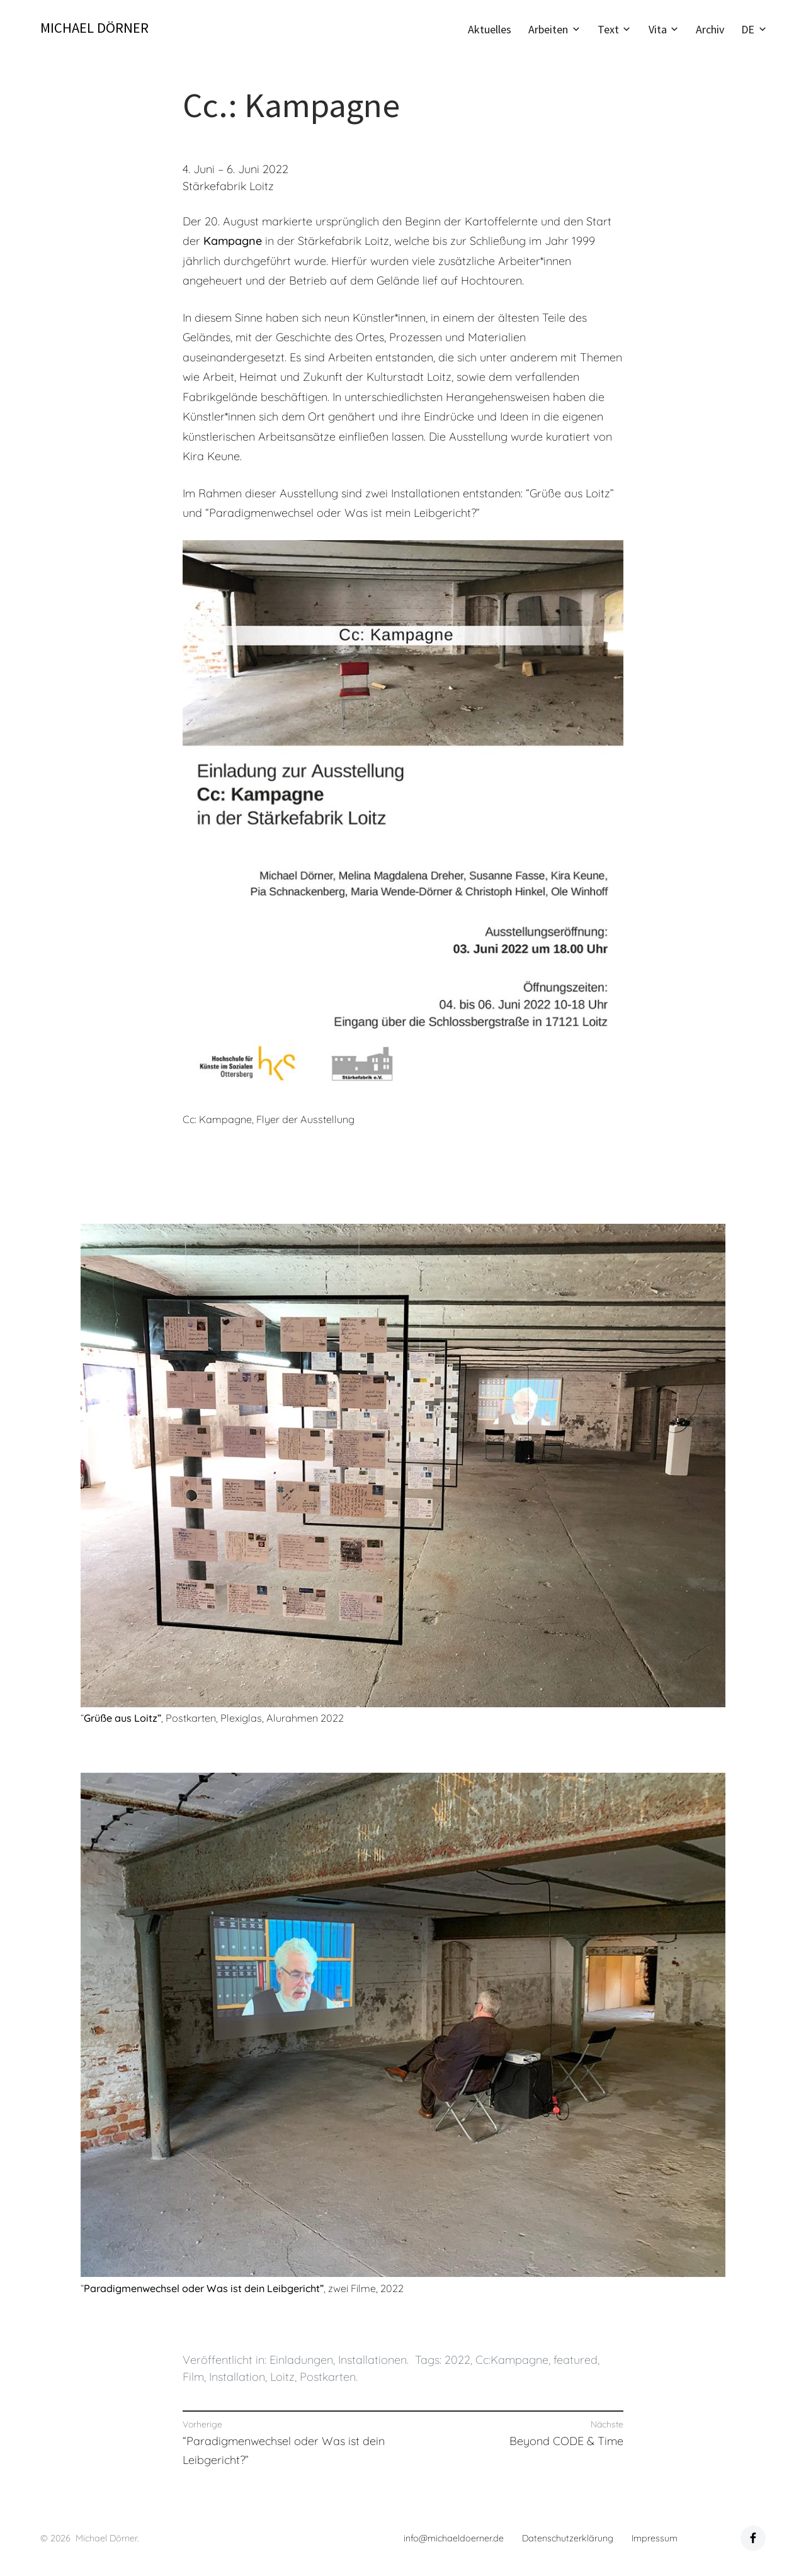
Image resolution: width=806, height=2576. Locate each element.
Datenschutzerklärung (567, 2538)
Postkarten (328, 2377)
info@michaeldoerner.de (454, 2538)
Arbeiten (548, 29)
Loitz (282, 2377)
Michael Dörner (94, 28)
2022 (457, 2360)
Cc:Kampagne (511, 2360)
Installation (237, 2377)
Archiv (710, 29)
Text (608, 29)
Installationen (372, 2360)
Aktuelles (489, 29)
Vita (658, 29)
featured (575, 2360)
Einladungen (301, 2360)
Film (193, 2377)
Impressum (655, 2538)
